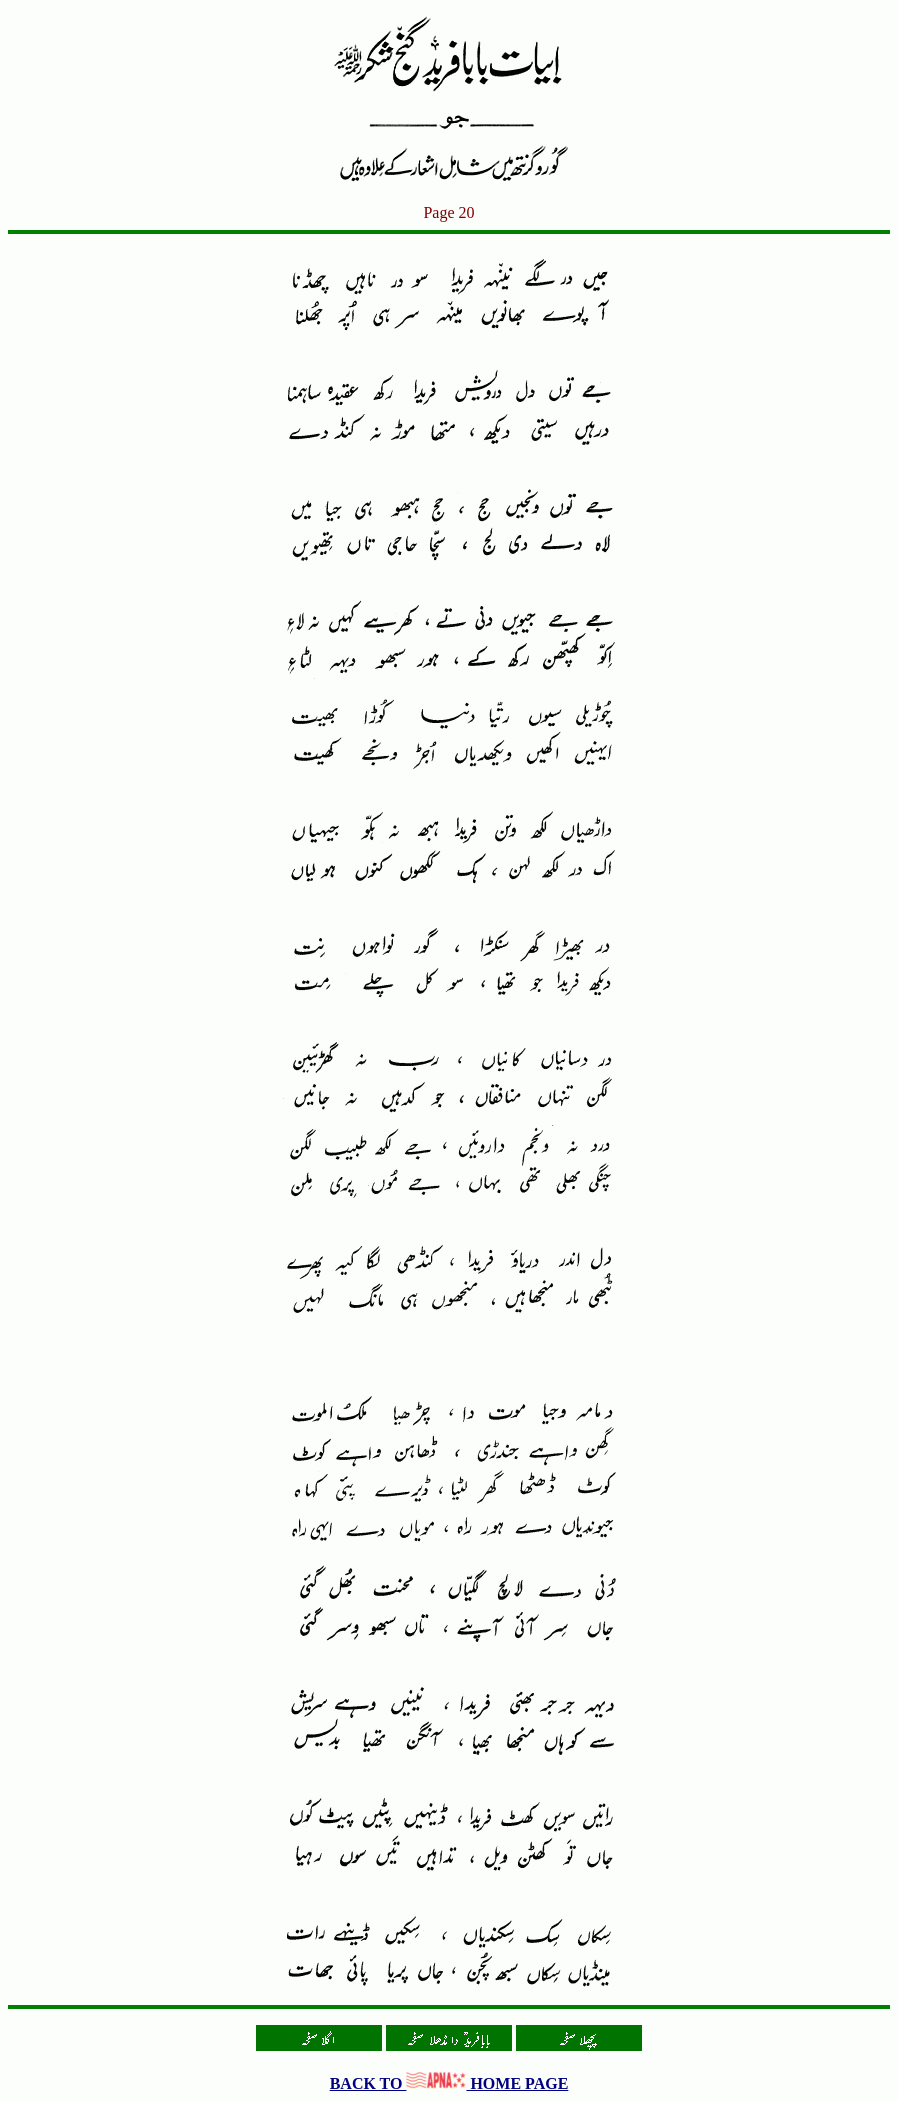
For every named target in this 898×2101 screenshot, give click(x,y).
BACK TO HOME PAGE (449, 2083)
